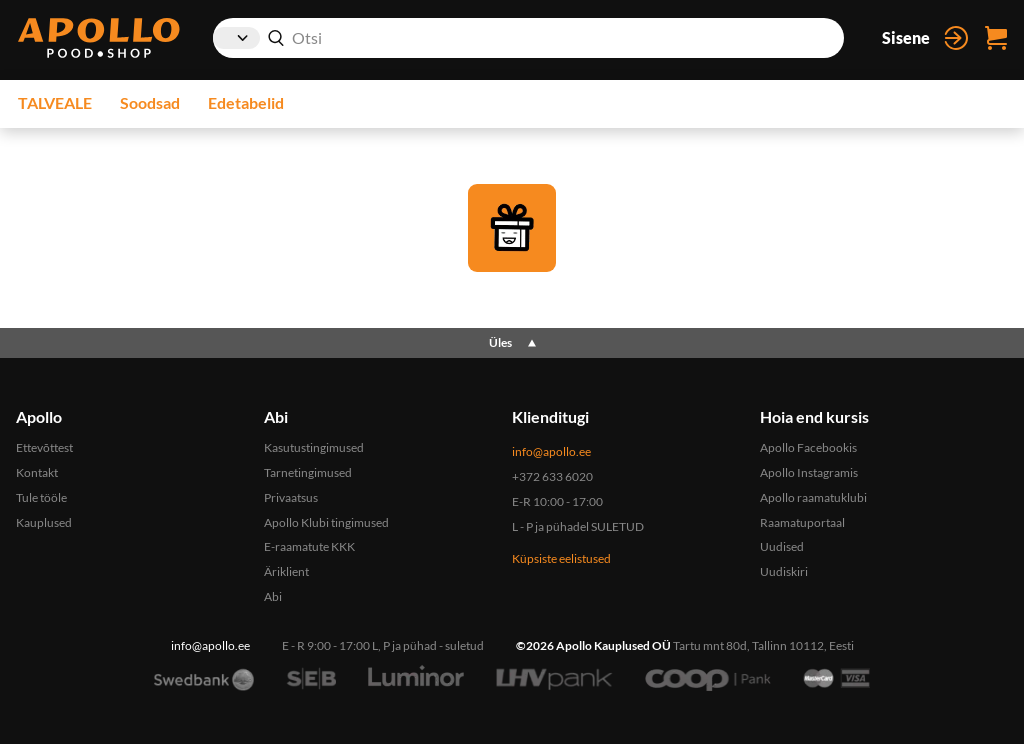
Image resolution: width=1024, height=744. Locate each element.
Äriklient (286, 571)
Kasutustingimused (314, 447)
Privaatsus (291, 497)
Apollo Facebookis (808, 447)
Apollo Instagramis (809, 472)
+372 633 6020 (552, 476)
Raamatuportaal (802, 522)
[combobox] (528, 38)
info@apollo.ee (551, 451)
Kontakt (37, 472)
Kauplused (44, 522)
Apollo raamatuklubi (813, 497)
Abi (273, 596)
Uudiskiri (784, 571)
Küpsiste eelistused (561, 558)
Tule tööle (41, 497)
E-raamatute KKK (309, 546)
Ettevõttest (44, 447)
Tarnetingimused (308, 472)
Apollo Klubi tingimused (326, 522)
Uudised (782, 546)
